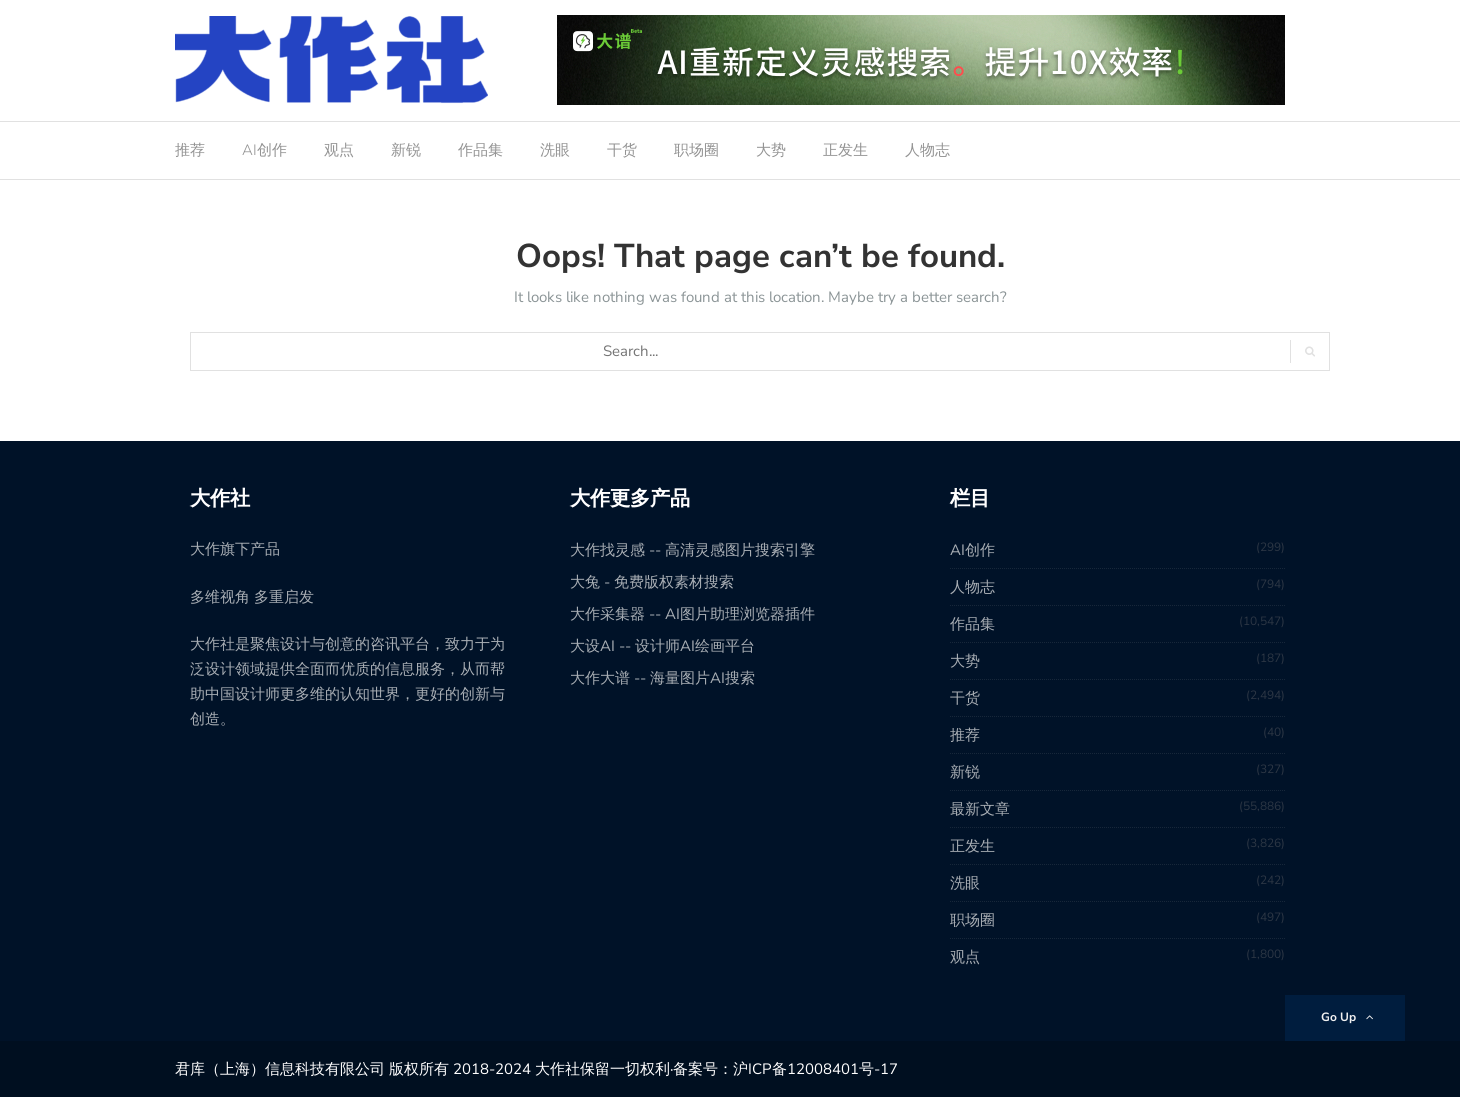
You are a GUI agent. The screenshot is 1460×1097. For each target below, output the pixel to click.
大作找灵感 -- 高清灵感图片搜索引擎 (692, 550)
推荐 (190, 150)
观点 (339, 150)
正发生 (845, 150)
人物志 (927, 150)
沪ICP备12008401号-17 (815, 1069)
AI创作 (264, 150)
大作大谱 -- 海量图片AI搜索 (662, 678)
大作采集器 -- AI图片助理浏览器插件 (692, 614)
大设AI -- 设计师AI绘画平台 (662, 646)
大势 (771, 150)
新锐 (406, 150)
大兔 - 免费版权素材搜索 (652, 582)
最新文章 (980, 809)
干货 (622, 150)
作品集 (480, 150)
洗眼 (555, 150)
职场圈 (696, 150)
